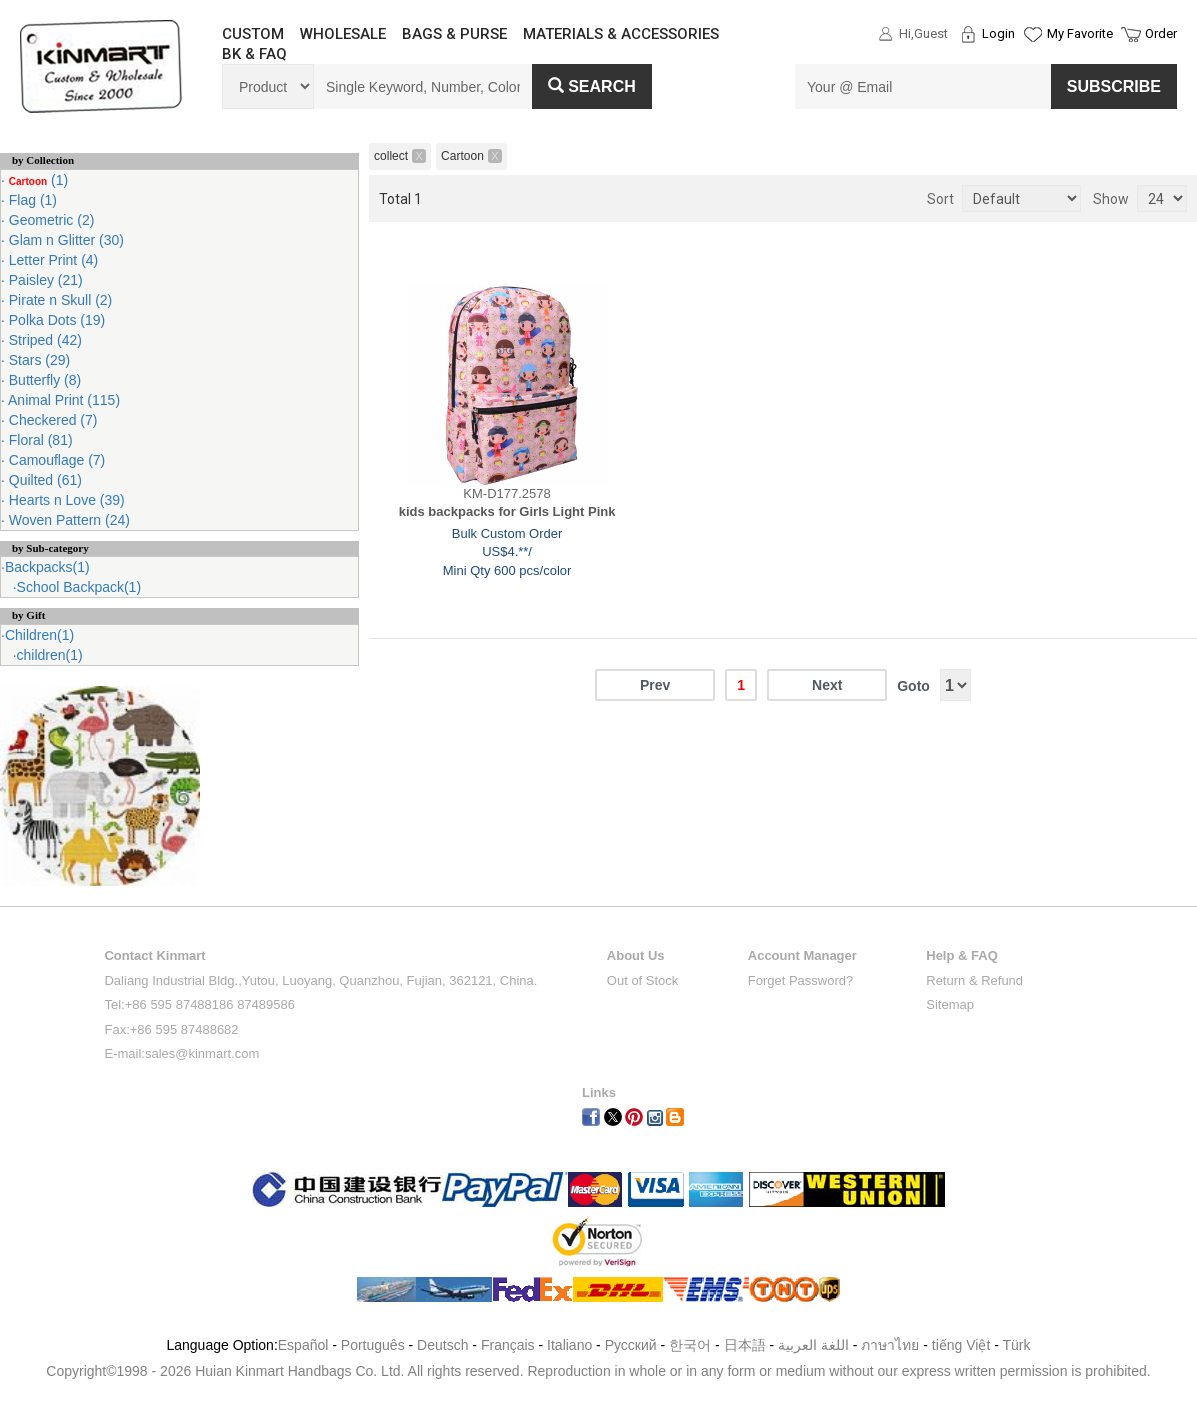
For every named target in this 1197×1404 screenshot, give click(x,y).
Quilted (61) (43, 480)
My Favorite (1080, 33)
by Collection (43, 160)
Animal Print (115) (62, 400)
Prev (655, 685)
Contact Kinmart (154, 955)
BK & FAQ (254, 54)
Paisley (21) (44, 280)
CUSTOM (253, 34)
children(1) (50, 655)
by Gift (28, 615)
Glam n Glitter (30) (64, 240)
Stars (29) (37, 360)
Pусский (631, 1345)
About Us (636, 955)
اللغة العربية (815, 1345)
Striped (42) (43, 340)
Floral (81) (39, 440)
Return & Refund (974, 980)
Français (508, 1345)
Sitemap (950, 1004)
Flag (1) (31, 200)
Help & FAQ (962, 955)
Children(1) (39, 635)
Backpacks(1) (47, 567)
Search (592, 86)
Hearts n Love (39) (65, 500)
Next (827, 685)
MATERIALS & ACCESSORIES (621, 34)
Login (998, 33)
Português (373, 1345)
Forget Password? (801, 980)
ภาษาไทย (890, 1345)
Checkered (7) (51, 420)
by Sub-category (50, 548)
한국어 (690, 1345)
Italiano (569, 1345)
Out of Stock (643, 980)
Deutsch (442, 1345)
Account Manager (802, 955)
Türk (1017, 1345)
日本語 (745, 1345)
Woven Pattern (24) (67, 520)
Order (1161, 33)
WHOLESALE (343, 34)
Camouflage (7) (55, 460)
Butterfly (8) (43, 380)
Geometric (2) (49, 220)
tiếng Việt (961, 1345)
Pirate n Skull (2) (58, 300)
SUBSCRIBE (1114, 86)
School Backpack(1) (79, 587)
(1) (36, 180)
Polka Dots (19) (55, 320)
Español (303, 1345)
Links (599, 1092)
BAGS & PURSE (454, 34)
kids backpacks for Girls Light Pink (507, 511)
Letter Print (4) (51, 260)
